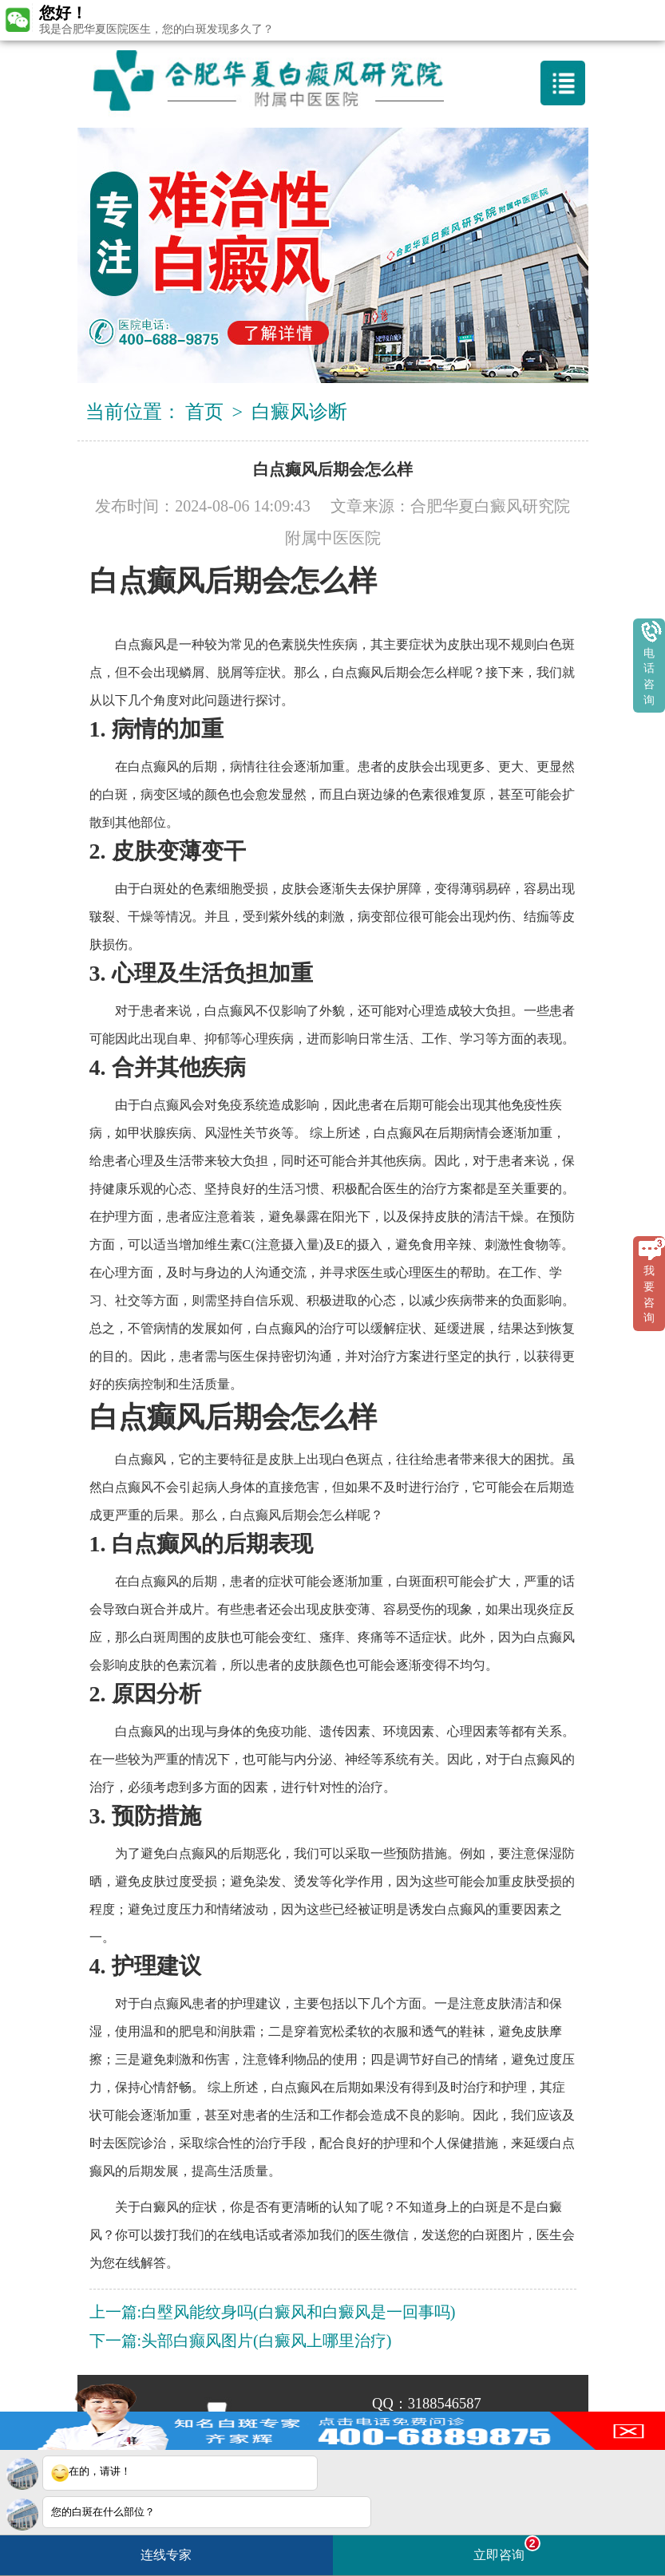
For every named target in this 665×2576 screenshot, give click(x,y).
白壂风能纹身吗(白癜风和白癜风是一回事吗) (298, 2312)
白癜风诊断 (299, 411)
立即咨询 (506, 2548)
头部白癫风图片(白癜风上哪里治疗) (266, 2340)
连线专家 (166, 2555)
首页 (204, 411)
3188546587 (444, 2404)
